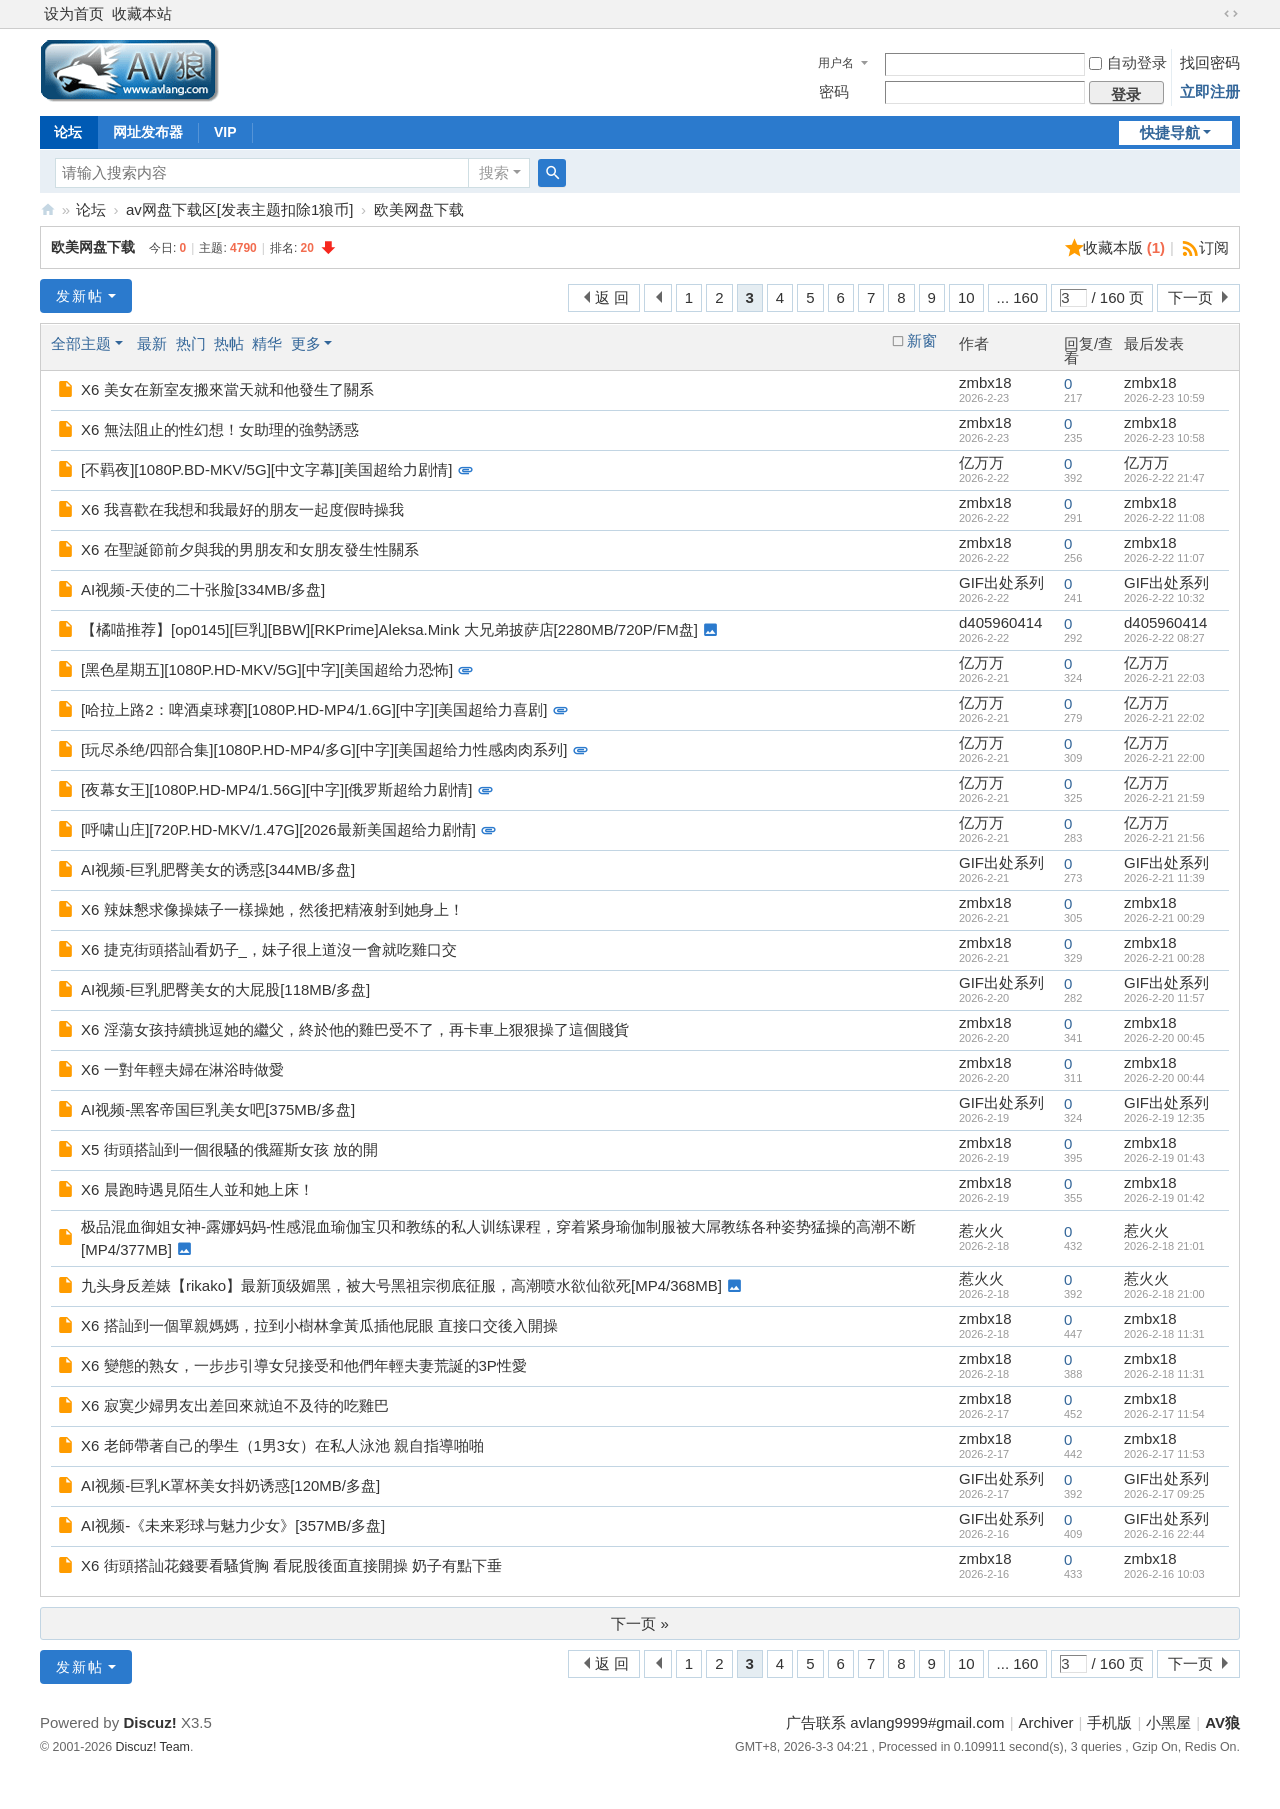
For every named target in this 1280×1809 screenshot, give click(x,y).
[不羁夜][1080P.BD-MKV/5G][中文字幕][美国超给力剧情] (266, 469)
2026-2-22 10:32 (1164, 598)
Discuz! (149, 1722)
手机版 (1109, 1722)
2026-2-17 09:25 (1164, 1494)
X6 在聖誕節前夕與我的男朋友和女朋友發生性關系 (250, 549)
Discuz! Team (153, 1747)
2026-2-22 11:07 (1164, 558)
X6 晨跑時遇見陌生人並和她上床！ (197, 1189)
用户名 (836, 63)
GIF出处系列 (1001, 582)
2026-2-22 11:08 (1164, 518)
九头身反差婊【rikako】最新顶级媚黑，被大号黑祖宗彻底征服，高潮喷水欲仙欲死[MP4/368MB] (401, 1285)
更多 (306, 343)
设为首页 (74, 13)
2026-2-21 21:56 (1164, 838)
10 (966, 297)
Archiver (1046, 1722)
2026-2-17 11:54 (1164, 1414)
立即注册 (1210, 91)
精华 (267, 343)
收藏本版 (1124, 247)
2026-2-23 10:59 (1164, 398)
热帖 (229, 343)
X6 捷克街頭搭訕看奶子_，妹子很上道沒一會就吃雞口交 (269, 949)
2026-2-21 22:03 (1164, 678)
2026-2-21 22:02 (1164, 718)
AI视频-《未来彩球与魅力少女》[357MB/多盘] (233, 1525)
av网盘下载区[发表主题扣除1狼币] (240, 209)
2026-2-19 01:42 (1164, 1198)
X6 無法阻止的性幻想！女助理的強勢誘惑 (220, 429)
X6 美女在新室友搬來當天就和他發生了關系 (227, 389)
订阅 (1214, 247)
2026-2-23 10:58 (1164, 438)
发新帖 (80, 296)
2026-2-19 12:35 (1164, 1118)
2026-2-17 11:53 (1164, 1454)
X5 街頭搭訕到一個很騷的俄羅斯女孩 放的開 (229, 1149)
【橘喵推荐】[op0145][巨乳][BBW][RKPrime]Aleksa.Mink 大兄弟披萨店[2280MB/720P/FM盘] (389, 629)
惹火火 (981, 1230)
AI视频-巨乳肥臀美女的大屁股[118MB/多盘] (225, 989)
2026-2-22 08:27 (1164, 638)
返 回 (612, 297)
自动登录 (1128, 62)
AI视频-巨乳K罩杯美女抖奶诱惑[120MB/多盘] (230, 1485)
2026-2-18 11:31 (1164, 1334)
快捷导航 (1170, 132)
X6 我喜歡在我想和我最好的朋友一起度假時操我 (242, 509)
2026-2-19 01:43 (1164, 1158)
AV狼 (48, 209)
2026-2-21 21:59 (1164, 798)
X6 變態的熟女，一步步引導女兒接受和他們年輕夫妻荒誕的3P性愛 (304, 1365)
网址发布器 (148, 132)
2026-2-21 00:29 (1164, 918)
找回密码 (1210, 62)
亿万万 (981, 462)
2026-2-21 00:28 (1164, 958)
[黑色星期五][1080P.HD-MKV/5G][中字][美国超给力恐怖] (267, 669)
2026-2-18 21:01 (1164, 1246)
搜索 (494, 172)
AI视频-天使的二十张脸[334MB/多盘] (203, 589)
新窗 (922, 341)
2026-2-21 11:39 (1164, 878)
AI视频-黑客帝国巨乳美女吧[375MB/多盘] (218, 1109)
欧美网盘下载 (419, 209)
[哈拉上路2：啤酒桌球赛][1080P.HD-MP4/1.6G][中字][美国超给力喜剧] (314, 709)
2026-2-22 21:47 (1164, 478)
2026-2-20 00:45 (1164, 1038)
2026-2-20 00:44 (1164, 1078)
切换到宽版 (1231, 14)
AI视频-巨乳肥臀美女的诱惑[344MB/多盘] (218, 869)
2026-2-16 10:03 (1164, 1574)
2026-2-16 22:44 (1164, 1534)
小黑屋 (1168, 1722)
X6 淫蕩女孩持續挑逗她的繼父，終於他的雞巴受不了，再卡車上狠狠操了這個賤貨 (355, 1029)
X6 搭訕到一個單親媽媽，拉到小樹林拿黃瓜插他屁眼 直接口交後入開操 (319, 1325)
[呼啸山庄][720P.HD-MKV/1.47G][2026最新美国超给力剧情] (278, 829)
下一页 (1190, 297)
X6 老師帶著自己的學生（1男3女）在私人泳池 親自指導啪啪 (282, 1445)
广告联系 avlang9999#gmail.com (895, 1722)
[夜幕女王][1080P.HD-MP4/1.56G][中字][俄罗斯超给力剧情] (276, 789)
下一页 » (640, 1623)
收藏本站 (142, 13)
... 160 (1018, 297)
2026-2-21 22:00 (1164, 758)
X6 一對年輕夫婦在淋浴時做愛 (182, 1069)
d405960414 (1000, 622)
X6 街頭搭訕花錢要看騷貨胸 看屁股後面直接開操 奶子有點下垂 (291, 1565)
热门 (191, 343)
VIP (225, 132)
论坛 (68, 132)
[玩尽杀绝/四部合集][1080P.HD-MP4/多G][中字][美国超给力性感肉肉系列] (324, 749)
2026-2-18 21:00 (1164, 1294)
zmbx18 (985, 382)
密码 (834, 91)
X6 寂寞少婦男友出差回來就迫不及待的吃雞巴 (235, 1405)
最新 (152, 343)
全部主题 (81, 343)
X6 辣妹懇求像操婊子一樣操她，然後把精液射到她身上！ (272, 909)
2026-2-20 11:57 (1164, 998)
